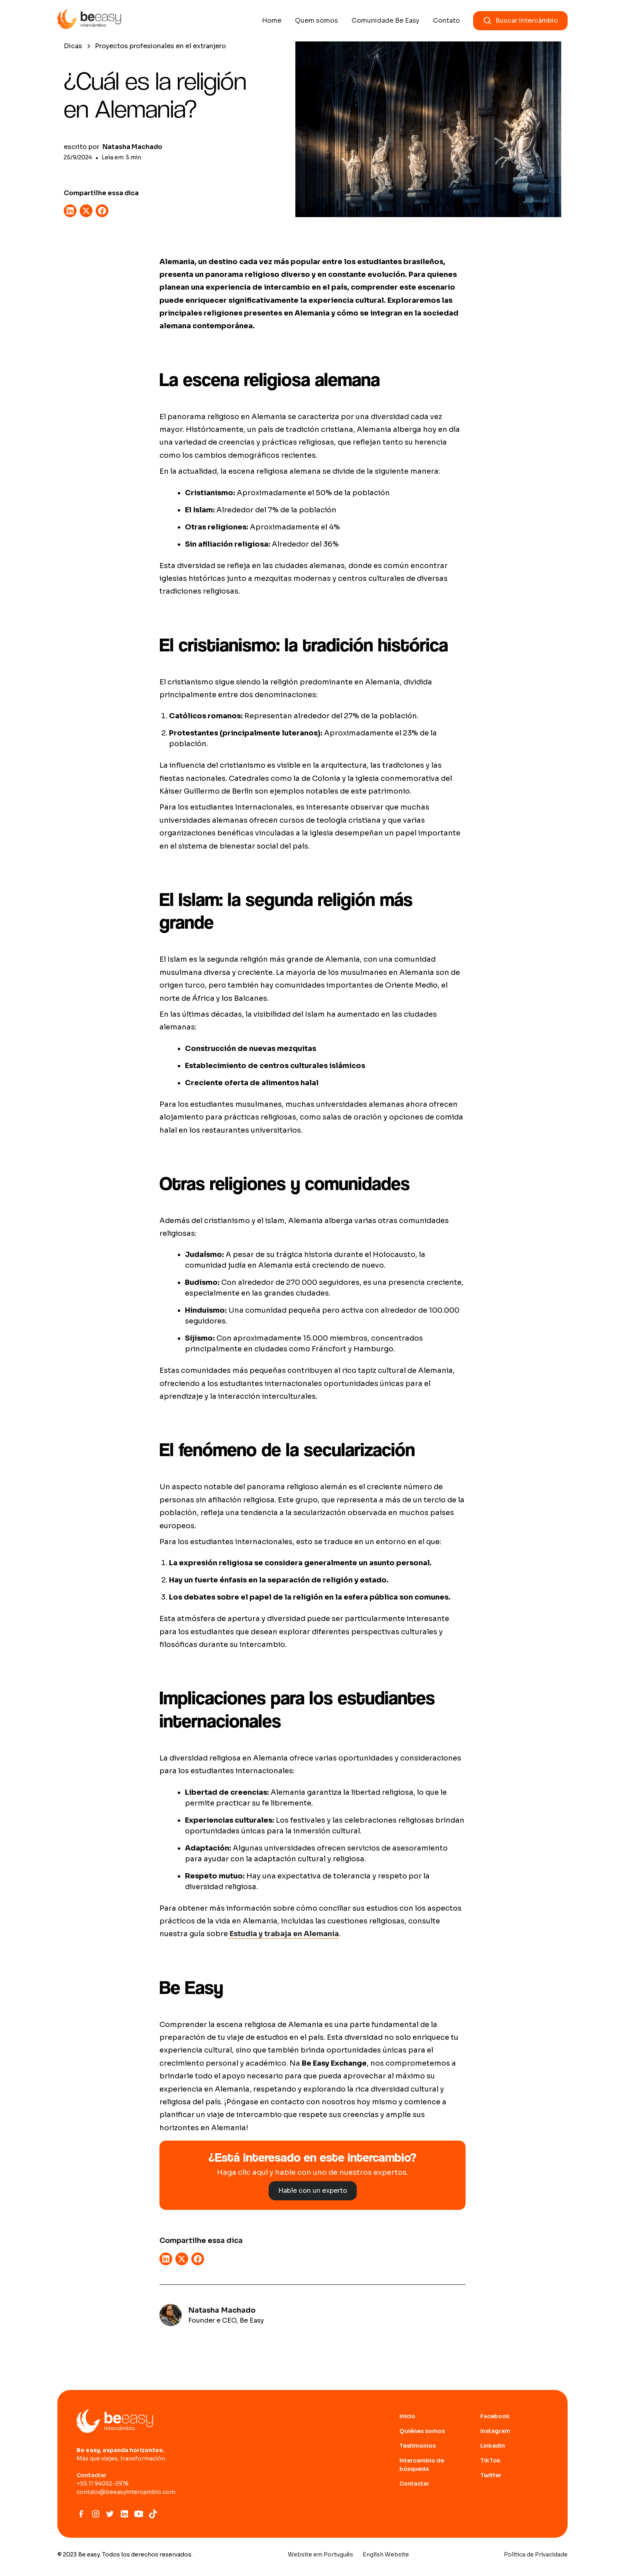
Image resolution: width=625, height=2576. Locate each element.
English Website (386, 2554)
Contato (446, 20)
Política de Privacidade (536, 2554)
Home (271, 20)
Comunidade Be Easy (385, 20)
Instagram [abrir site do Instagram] (495, 2431)
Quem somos (316, 20)
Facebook (495, 2416)
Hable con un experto (312, 2190)
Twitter (490, 2475)
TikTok (490, 2460)
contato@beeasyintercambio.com (126, 2492)
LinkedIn (492, 2445)
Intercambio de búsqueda (421, 2464)
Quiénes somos (422, 2431)
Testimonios (417, 2445)
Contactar (414, 2483)
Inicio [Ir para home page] (407, 2416)
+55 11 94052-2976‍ (103, 2483)
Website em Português (320, 2554)
